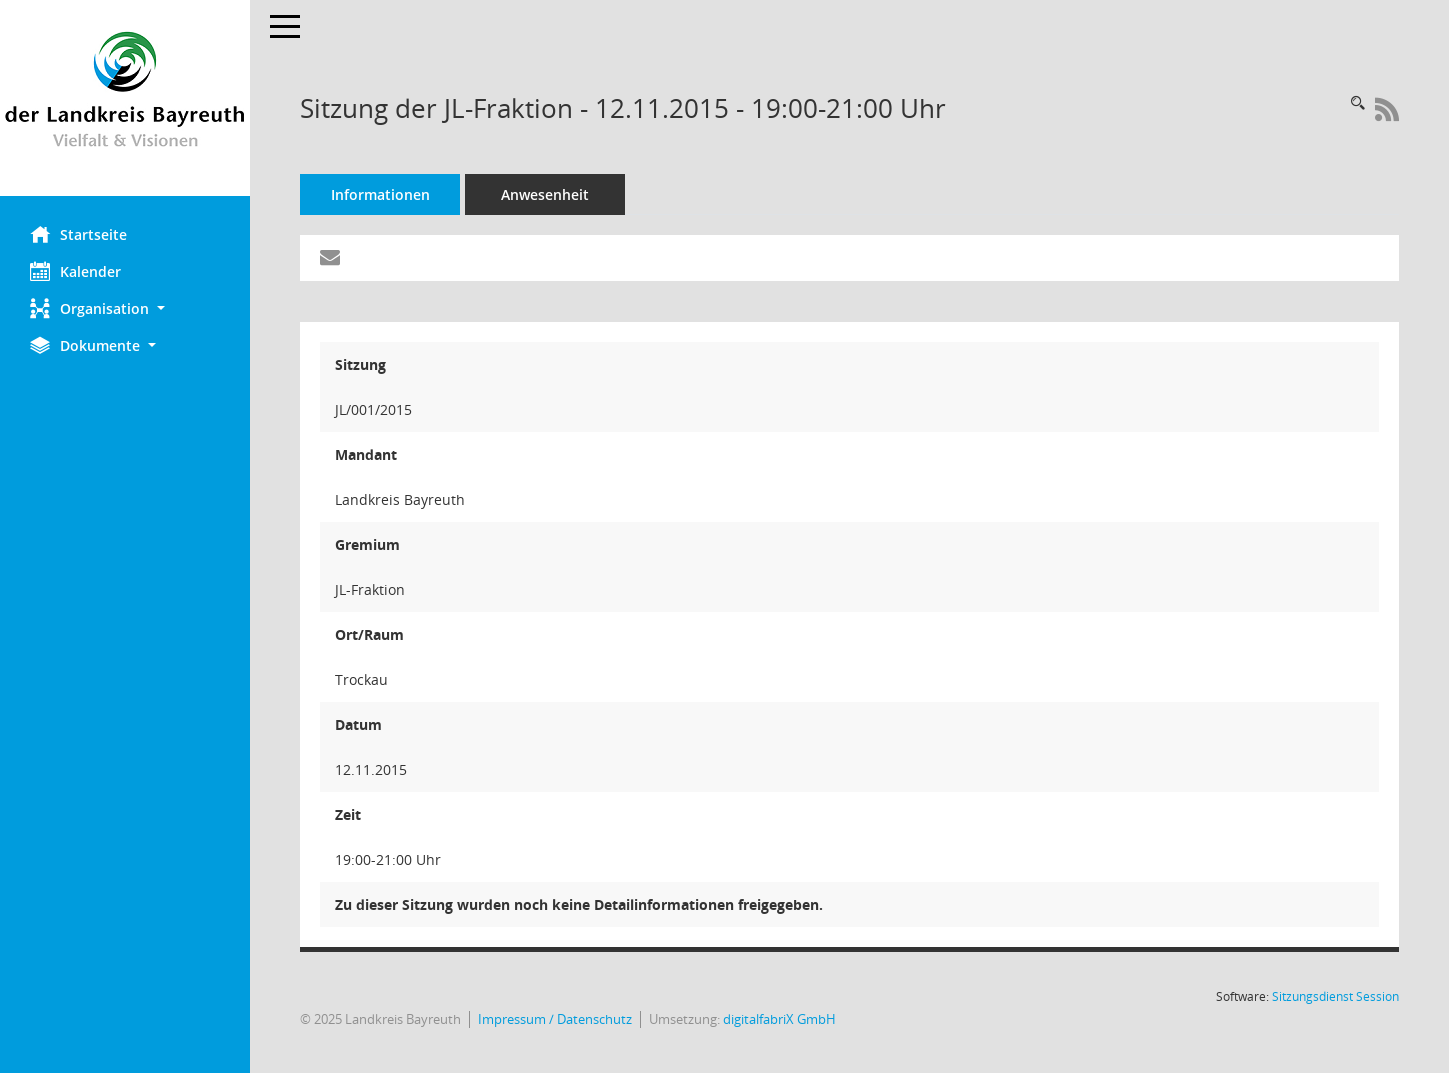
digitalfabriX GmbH (779, 1019)
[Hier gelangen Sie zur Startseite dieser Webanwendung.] (125, 98)
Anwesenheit (545, 194)
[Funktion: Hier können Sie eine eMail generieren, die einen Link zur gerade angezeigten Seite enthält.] (330, 258)
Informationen (380, 194)
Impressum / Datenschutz (555, 1019)
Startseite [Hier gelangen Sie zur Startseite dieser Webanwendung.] (78, 234)
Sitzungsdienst (1335, 996)
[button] (125, 308)
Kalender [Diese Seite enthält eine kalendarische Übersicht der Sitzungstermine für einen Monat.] (75, 271)
